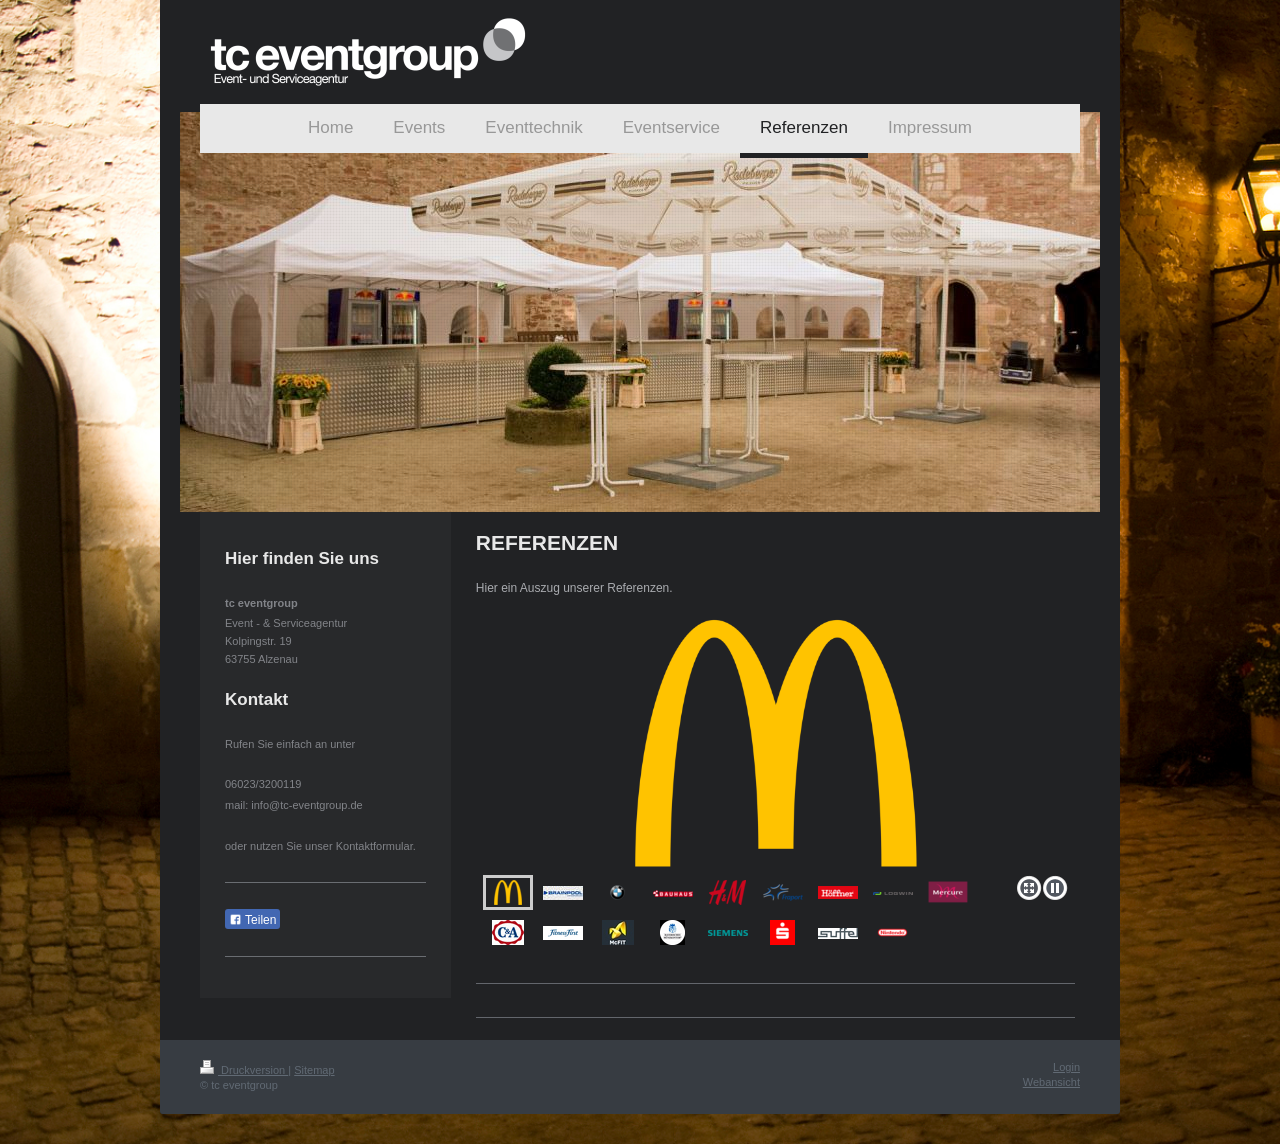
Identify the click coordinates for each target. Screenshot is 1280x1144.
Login (1066, 1067)
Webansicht (1051, 1082)
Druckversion (244, 1070)
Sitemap (314, 1070)
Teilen (252, 920)
